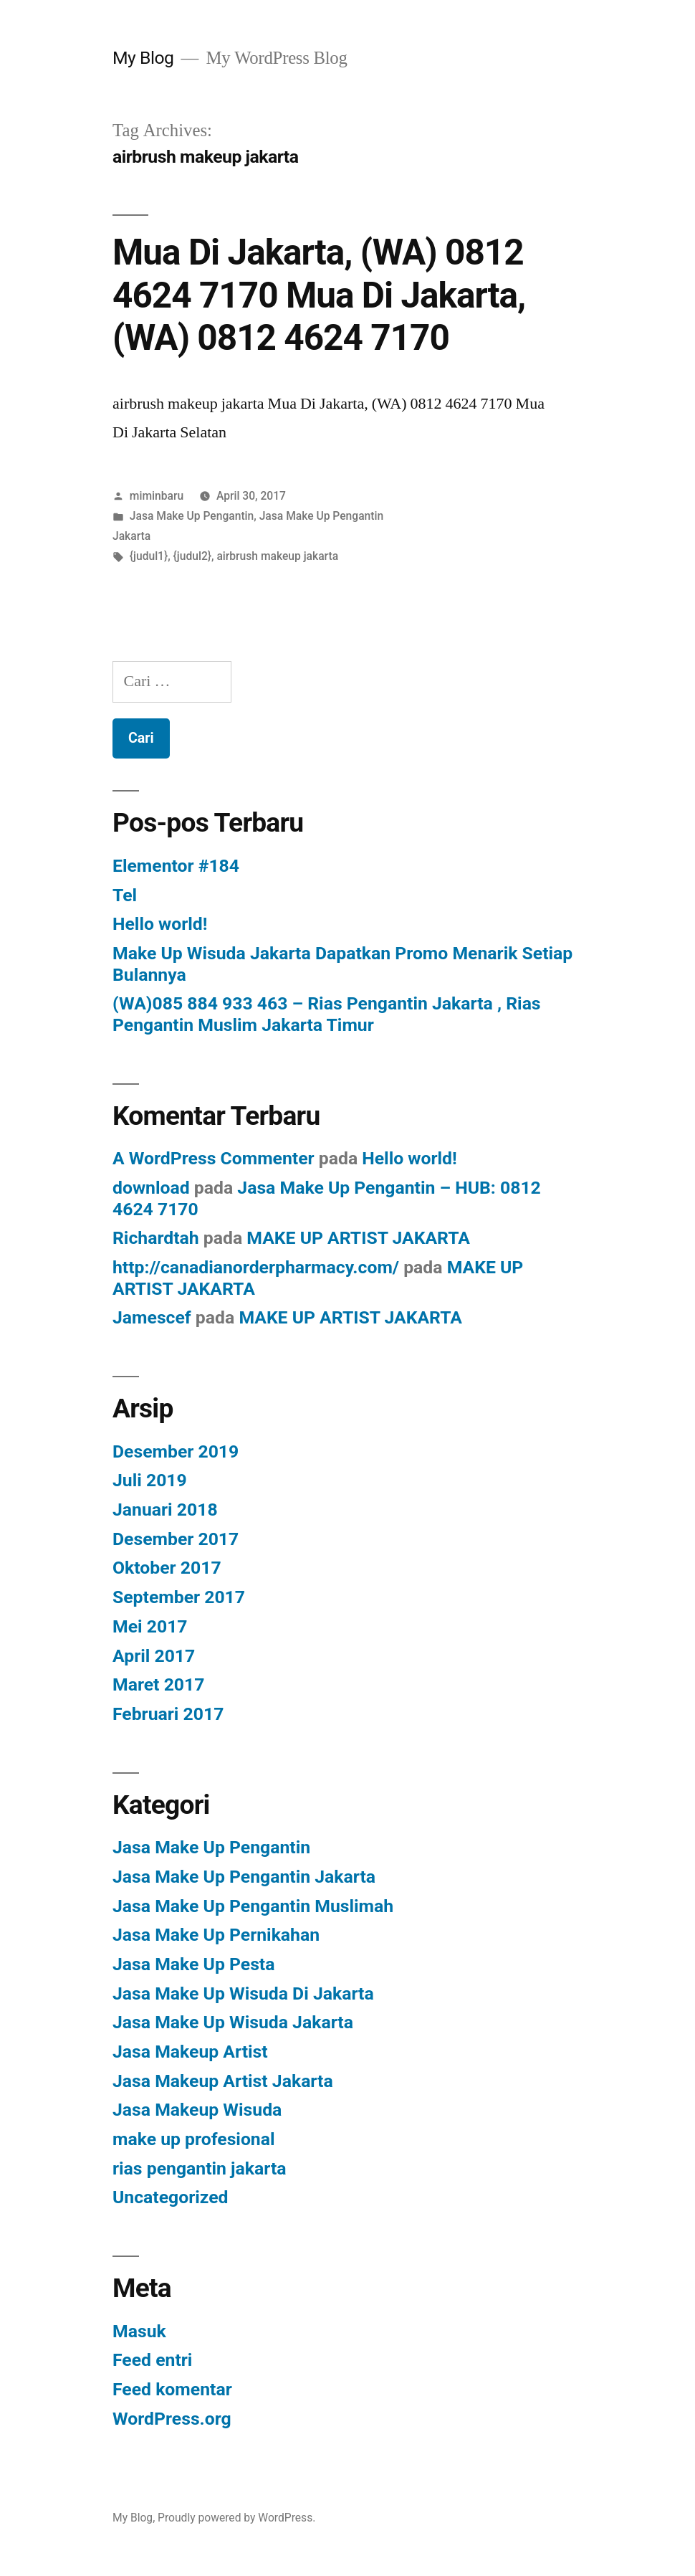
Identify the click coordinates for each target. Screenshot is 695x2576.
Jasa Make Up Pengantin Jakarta (243, 1876)
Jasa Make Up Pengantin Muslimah (252, 1906)
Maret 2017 (158, 1684)
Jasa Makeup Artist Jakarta (222, 2081)
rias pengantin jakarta (199, 2168)
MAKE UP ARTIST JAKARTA (358, 1237)
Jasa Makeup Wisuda (197, 2109)
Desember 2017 (175, 1539)
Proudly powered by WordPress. (236, 2517)
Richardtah (155, 1237)
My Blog (142, 57)
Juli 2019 (149, 1480)
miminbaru (156, 496)
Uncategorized (170, 2197)
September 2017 (178, 1597)
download (151, 1187)
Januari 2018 (165, 1509)
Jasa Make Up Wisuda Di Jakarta (243, 1993)
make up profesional (193, 2139)
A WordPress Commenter (213, 1158)
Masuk (139, 2331)
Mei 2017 (150, 1626)
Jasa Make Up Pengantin (192, 516)
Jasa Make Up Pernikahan (216, 1934)
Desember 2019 (175, 1451)
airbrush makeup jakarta (277, 556)
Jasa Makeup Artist (190, 2051)
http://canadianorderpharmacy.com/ (255, 1267)
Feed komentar (172, 2389)
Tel (124, 895)
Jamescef (151, 1317)
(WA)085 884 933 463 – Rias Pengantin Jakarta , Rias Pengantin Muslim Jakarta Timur (326, 1014)
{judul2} (192, 556)
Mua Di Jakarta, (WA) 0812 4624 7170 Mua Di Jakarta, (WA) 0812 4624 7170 (318, 295)
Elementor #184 (175, 865)
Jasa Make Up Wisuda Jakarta (232, 2022)
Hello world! (159, 923)
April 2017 (153, 1655)
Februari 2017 (168, 1713)
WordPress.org (171, 2418)
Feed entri (152, 2359)
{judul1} (149, 556)
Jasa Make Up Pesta (193, 1964)
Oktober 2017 (166, 1567)
